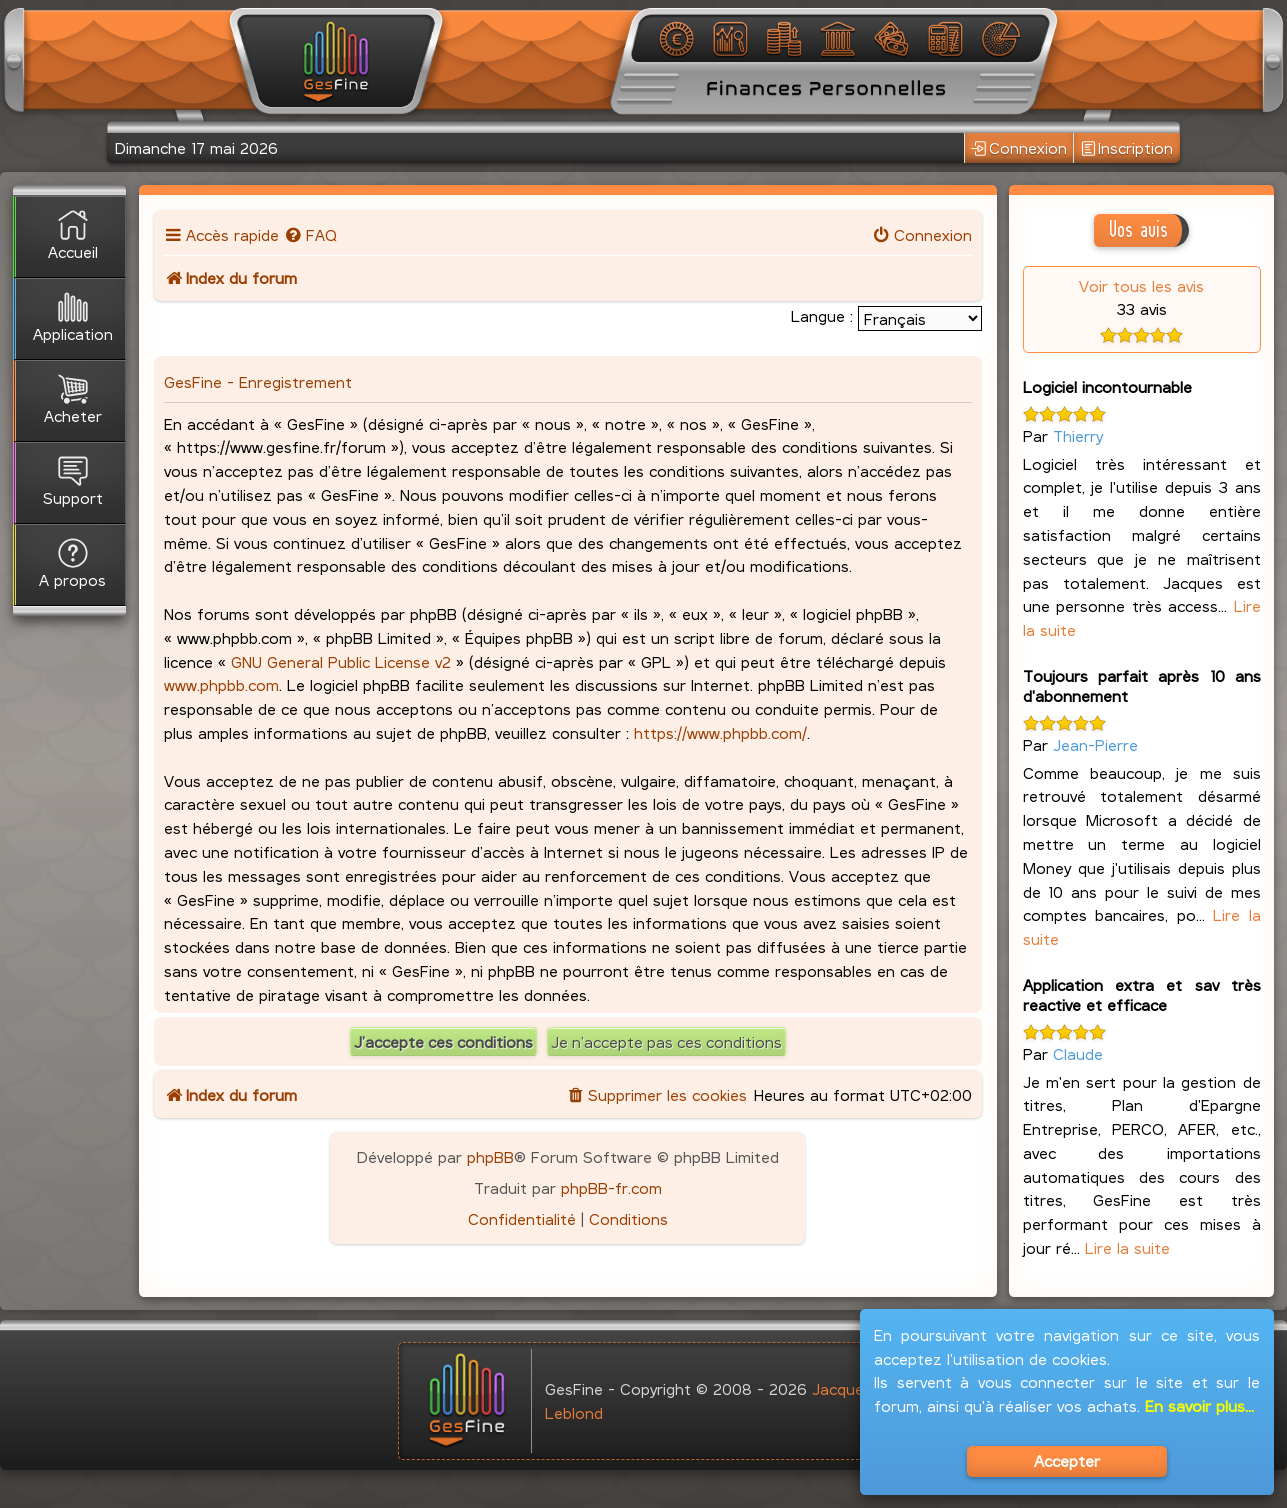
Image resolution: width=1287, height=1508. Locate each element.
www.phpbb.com (221, 684)
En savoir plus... (1199, 1405)
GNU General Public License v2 (341, 661)
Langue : (822, 315)
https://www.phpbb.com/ (720, 732)
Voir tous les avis (1141, 285)
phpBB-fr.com (611, 1187)
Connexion (1019, 148)
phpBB (490, 1156)
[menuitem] (310, 234)
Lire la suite (1127, 1247)
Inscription (1127, 148)
